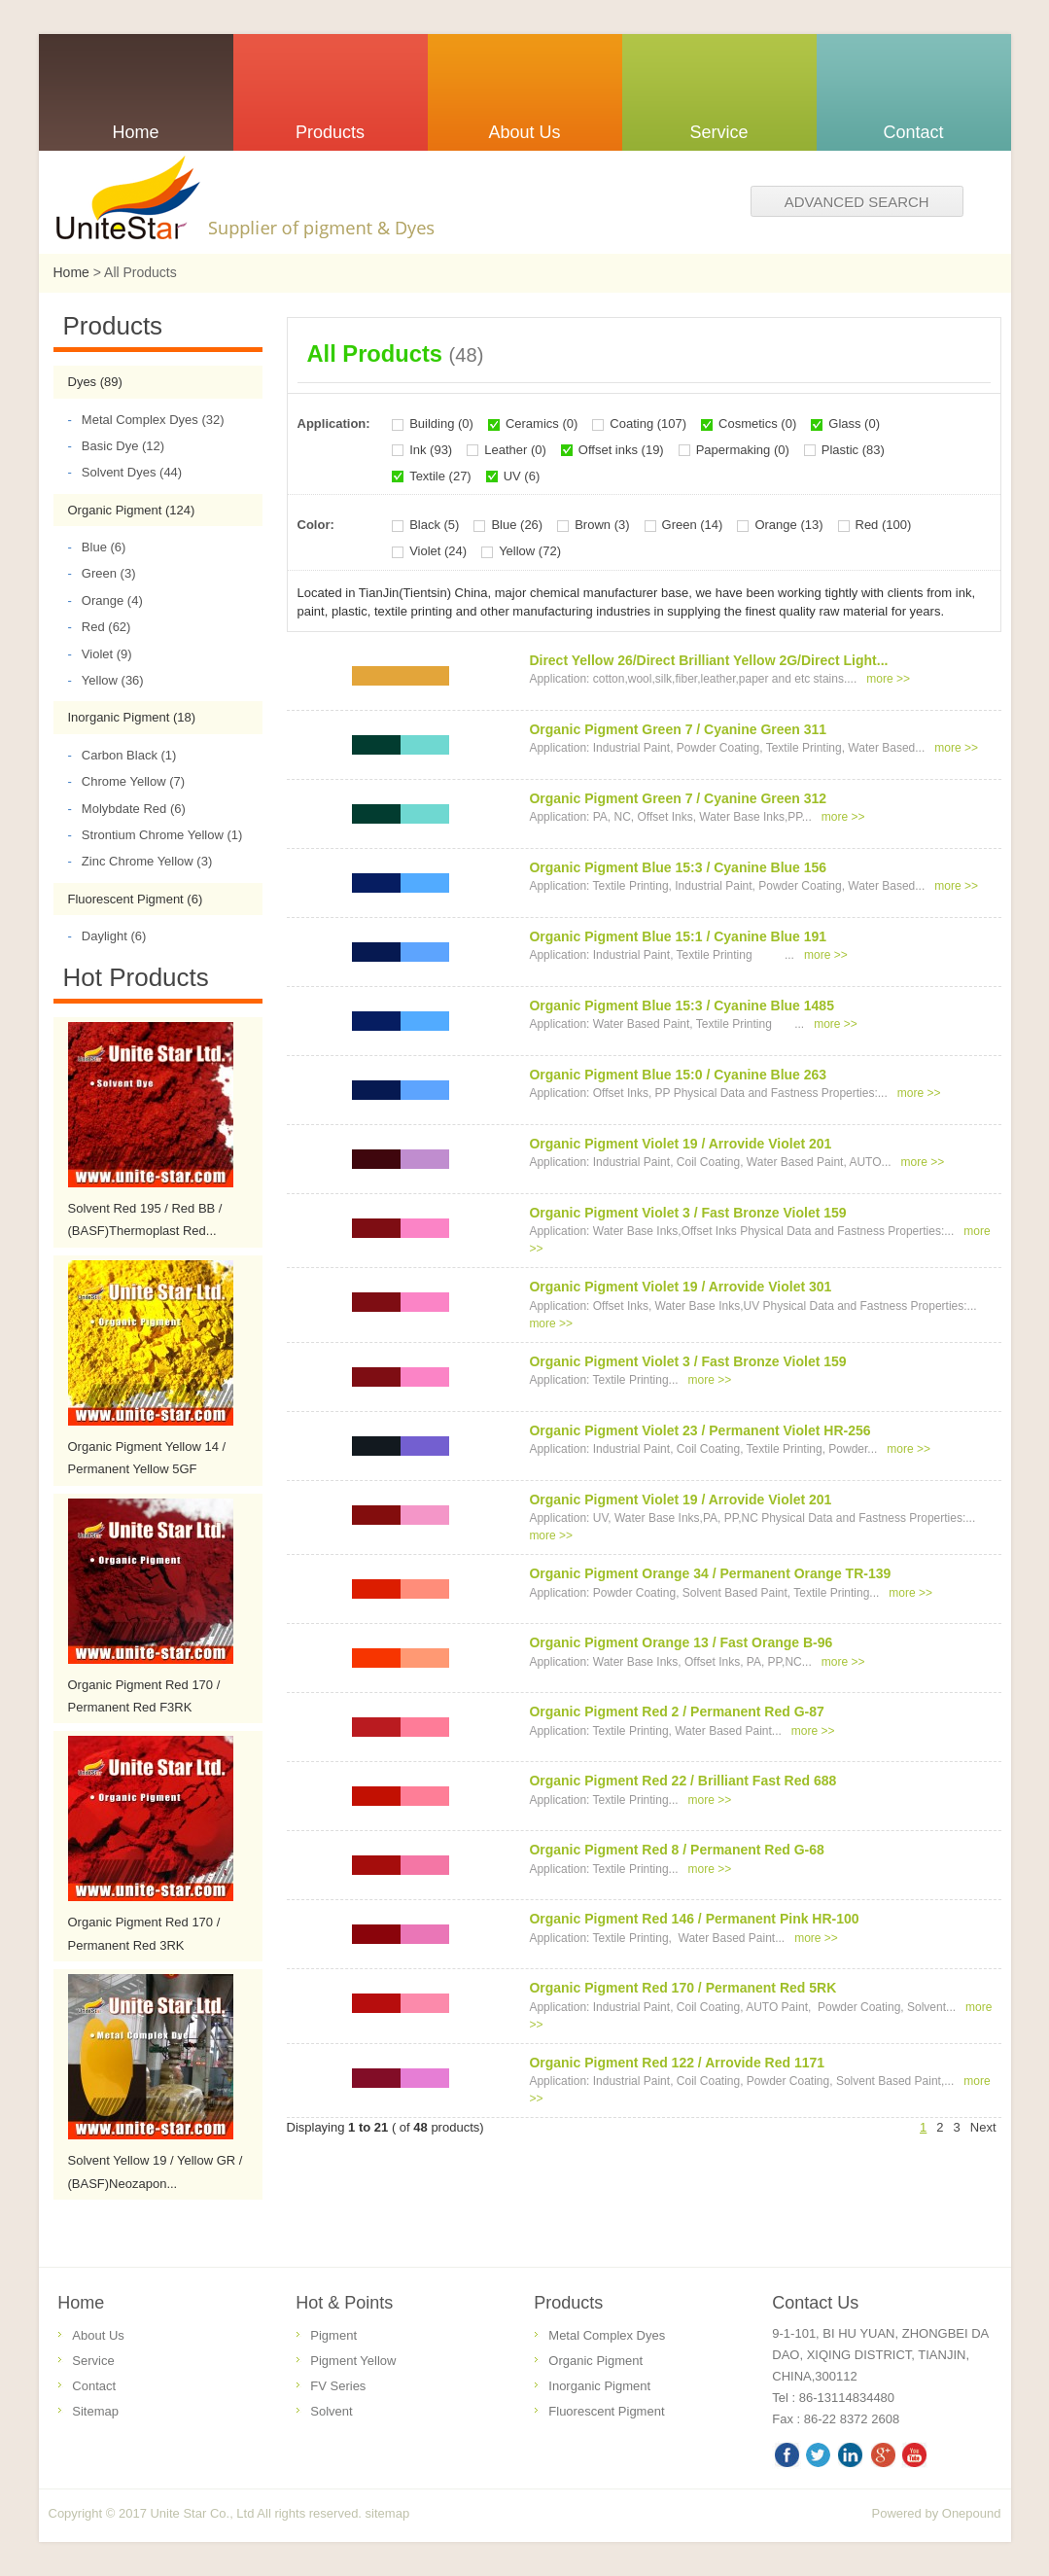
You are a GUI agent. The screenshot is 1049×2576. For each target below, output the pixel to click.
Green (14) (692, 524)
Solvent (331, 2411)
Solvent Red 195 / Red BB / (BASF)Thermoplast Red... (145, 1219)
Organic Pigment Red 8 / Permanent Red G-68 (676, 1849)
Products (568, 2302)
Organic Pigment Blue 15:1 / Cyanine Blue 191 (677, 936)
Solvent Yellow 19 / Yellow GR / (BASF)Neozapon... (155, 2171)
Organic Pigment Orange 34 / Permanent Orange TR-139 (710, 1573)
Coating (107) (648, 423)
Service (93, 2360)
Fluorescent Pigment (606, 2411)
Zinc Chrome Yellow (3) (140, 861)
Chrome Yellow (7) (127, 781)
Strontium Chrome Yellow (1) (155, 835)
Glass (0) (854, 423)
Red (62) (99, 626)
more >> (888, 679)
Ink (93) (430, 449)
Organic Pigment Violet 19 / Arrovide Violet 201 (680, 1143)
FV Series (338, 2386)
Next (983, 2127)
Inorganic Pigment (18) (132, 717)
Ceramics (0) (541, 423)
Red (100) (884, 524)
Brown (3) (602, 524)
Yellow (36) (106, 680)
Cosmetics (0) (757, 423)
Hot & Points (344, 2302)
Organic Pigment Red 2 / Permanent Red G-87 (676, 1711)
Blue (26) (516, 524)
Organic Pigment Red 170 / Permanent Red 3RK (144, 1933)
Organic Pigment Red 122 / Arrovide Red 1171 (676, 2062)
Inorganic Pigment (599, 2386)
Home (71, 272)
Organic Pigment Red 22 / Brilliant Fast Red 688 (682, 1780)
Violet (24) (438, 551)
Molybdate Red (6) (127, 808)
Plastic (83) (853, 449)
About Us (97, 2335)
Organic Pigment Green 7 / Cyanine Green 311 (677, 729)
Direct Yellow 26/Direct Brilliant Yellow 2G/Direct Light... (708, 660)
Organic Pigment (595, 2360)
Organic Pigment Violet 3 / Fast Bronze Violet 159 (687, 1212)
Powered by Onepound (936, 2513)
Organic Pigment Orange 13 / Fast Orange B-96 (680, 1642)
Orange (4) (105, 600)
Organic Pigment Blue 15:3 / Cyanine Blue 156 (677, 867)
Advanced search (857, 202)
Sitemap (95, 2411)
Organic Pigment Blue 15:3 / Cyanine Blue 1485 (681, 1005)
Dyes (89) (95, 381)
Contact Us (815, 2302)
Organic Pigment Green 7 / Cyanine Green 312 (677, 798)
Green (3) (102, 573)
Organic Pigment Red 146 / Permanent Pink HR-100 (693, 1918)
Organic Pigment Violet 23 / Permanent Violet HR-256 (699, 1430)
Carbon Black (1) (122, 755)
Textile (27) (440, 476)
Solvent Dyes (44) (125, 472)
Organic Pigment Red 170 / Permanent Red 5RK (682, 1987)
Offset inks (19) (621, 449)
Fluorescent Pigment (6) (135, 899)
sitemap (388, 2513)
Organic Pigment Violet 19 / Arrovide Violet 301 (680, 1286)
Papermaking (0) (742, 449)
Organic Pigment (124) (131, 510)
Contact (94, 2386)
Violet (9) (100, 654)
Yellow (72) (530, 551)
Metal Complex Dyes (606, 2335)
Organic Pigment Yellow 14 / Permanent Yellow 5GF (147, 1457)
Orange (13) (788, 524)
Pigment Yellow (353, 2360)
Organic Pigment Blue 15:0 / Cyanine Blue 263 (677, 1074)
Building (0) (441, 423)
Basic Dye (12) (116, 446)
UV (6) (522, 476)
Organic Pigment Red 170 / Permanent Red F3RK (144, 1695)
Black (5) (434, 524)
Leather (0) (515, 449)
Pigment (333, 2335)
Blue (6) (97, 547)
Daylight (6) (107, 936)
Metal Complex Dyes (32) (146, 419)
